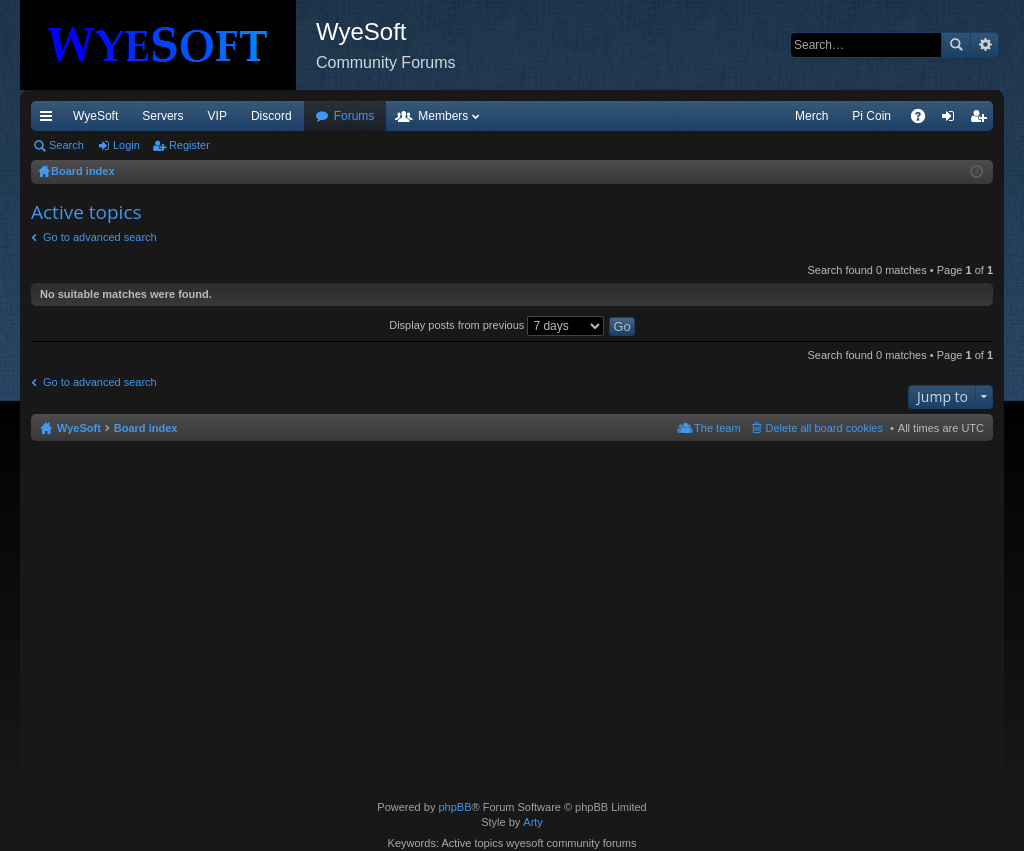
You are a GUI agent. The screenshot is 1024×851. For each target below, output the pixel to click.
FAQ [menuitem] (924, 120)
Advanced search (984, 45)
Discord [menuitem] (271, 116)
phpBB (454, 807)
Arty (533, 822)
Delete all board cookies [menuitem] (824, 428)
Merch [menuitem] (811, 116)
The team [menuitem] (717, 428)
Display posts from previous (496, 325)
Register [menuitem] (982, 120)
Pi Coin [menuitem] (871, 116)
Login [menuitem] (952, 120)
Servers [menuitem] (162, 116)
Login (126, 145)
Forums (354, 116)
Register (189, 145)
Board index (146, 428)
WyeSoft (95, 116)
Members (443, 116)
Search (956, 45)
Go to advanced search (100, 237)
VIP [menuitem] (217, 116)
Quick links (50, 120)
